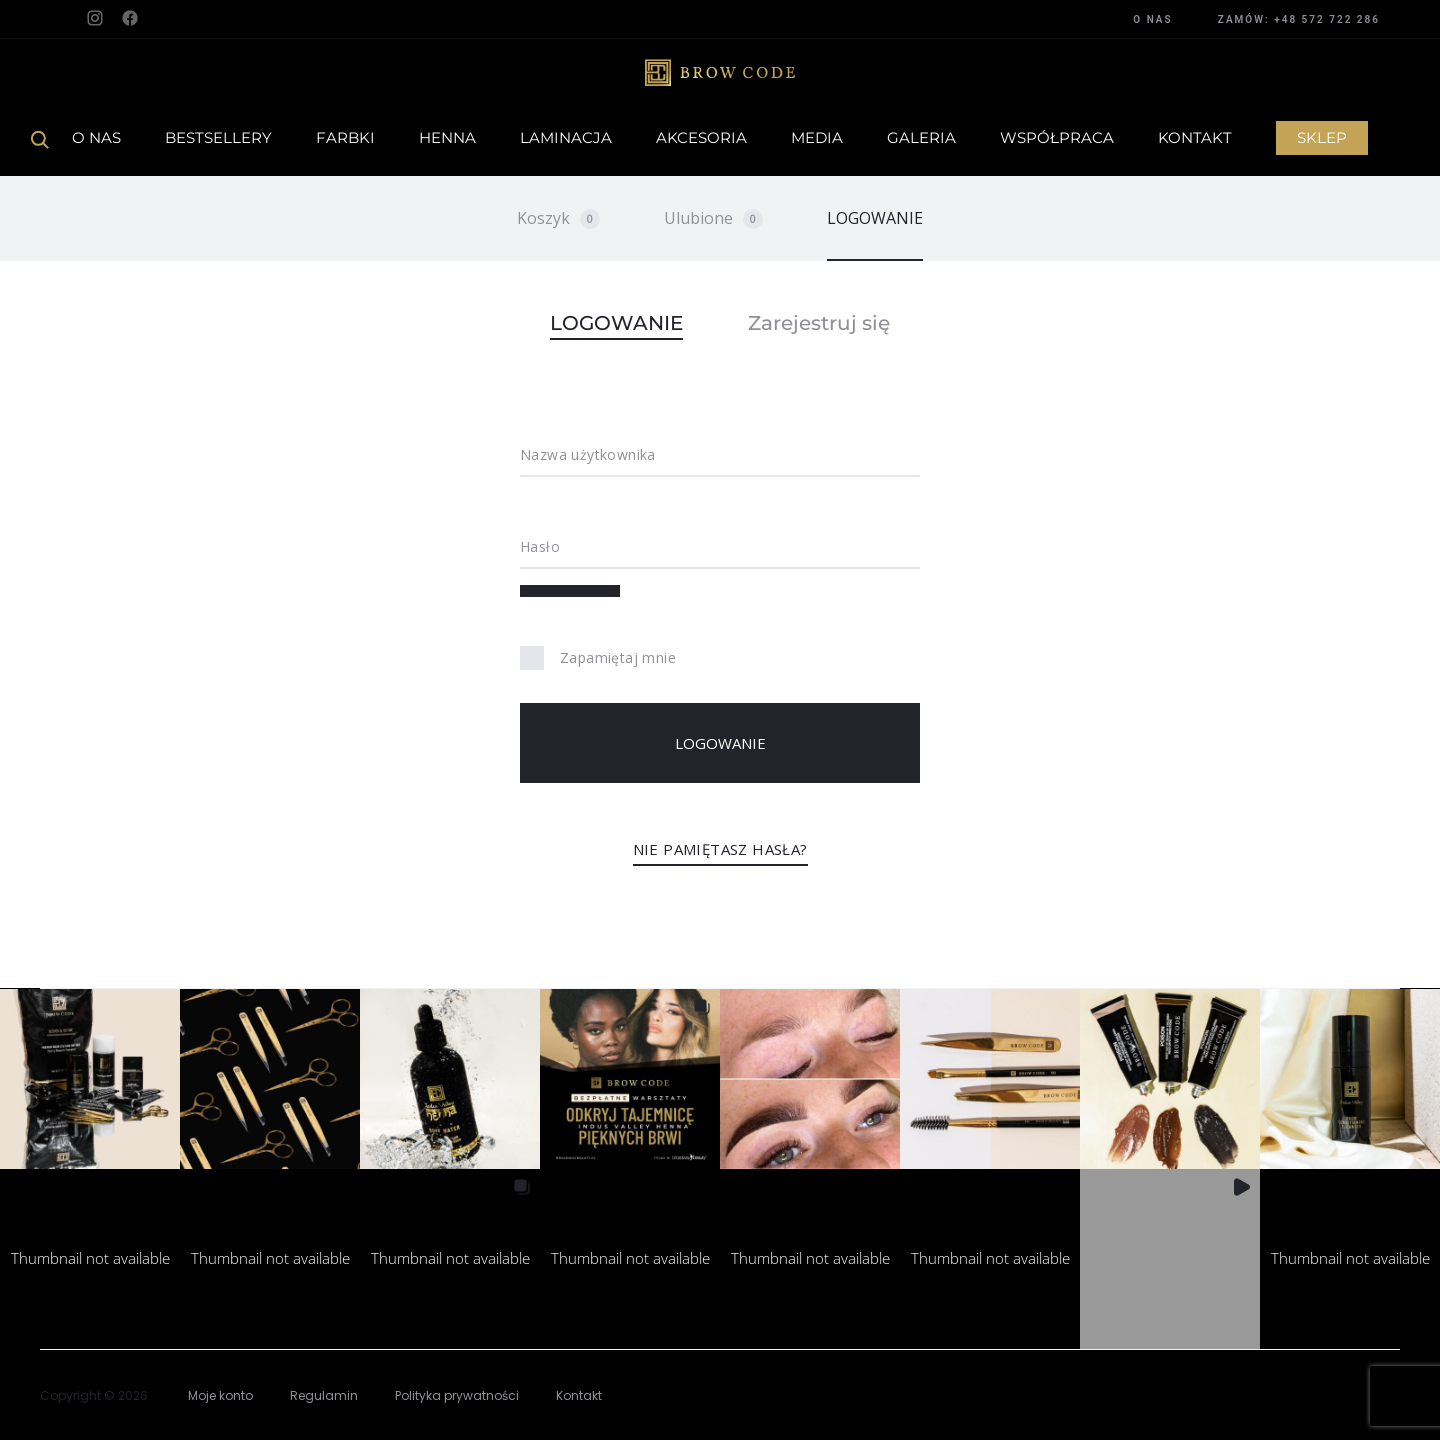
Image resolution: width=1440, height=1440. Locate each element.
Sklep (1322, 137)
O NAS (1152, 19)
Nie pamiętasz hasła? (720, 849)
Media (817, 137)
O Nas (96, 137)
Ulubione (713, 218)
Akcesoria (701, 137)
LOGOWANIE (875, 218)
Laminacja (566, 137)
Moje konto (220, 1395)
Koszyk (558, 218)
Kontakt (1195, 137)
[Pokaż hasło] (570, 591)
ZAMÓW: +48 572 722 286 (1299, 19)
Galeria (921, 137)
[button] (90, 1079)
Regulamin (324, 1395)
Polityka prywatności (457, 1395)
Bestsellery (218, 137)
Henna (447, 137)
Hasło (540, 547)
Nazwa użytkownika (588, 455)
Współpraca (1057, 137)
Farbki (345, 137)
